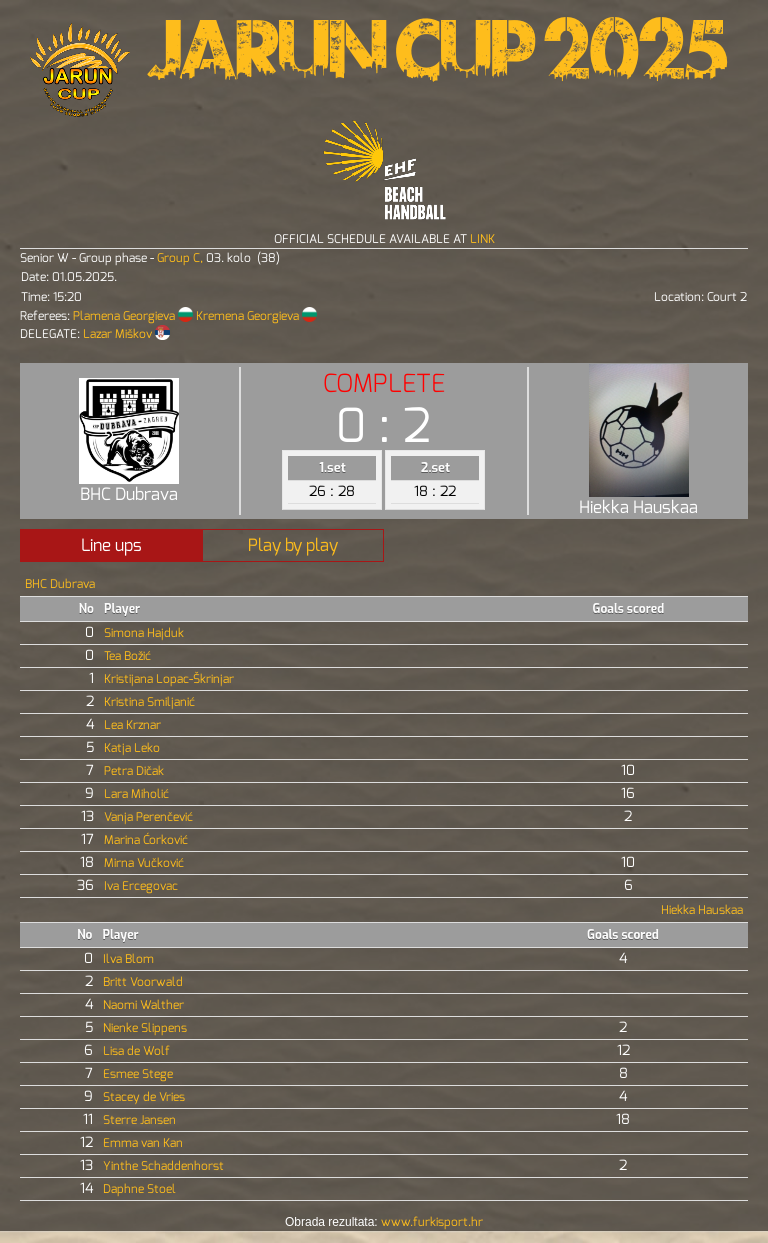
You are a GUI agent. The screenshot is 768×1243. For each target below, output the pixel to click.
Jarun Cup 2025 (437, 60)
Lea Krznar (132, 725)
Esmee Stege (138, 1074)
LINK (482, 239)
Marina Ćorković (146, 840)
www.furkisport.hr (432, 1222)
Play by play (293, 545)
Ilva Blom (128, 959)
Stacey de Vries (144, 1097)
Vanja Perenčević (148, 817)
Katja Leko (132, 748)
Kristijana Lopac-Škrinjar (169, 679)
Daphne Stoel (139, 1189)
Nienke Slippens (145, 1028)
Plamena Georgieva (125, 316)
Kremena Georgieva (249, 316)
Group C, (181, 258)
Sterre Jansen (139, 1120)
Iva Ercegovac (141, 886)
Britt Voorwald (143, 982)
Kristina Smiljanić (149, 702)
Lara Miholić (136, 794)
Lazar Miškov (119, 334)
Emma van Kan (143, 1143)
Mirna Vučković (144, 863)
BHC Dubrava (60, 584)
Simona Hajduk (144, 633)
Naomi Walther (143, 1005)
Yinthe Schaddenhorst (163, 1166)
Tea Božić (127, 656)
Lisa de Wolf (136, 1051)
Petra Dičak (134, 771)
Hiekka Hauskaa (702, 910)
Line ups (111, 545)
